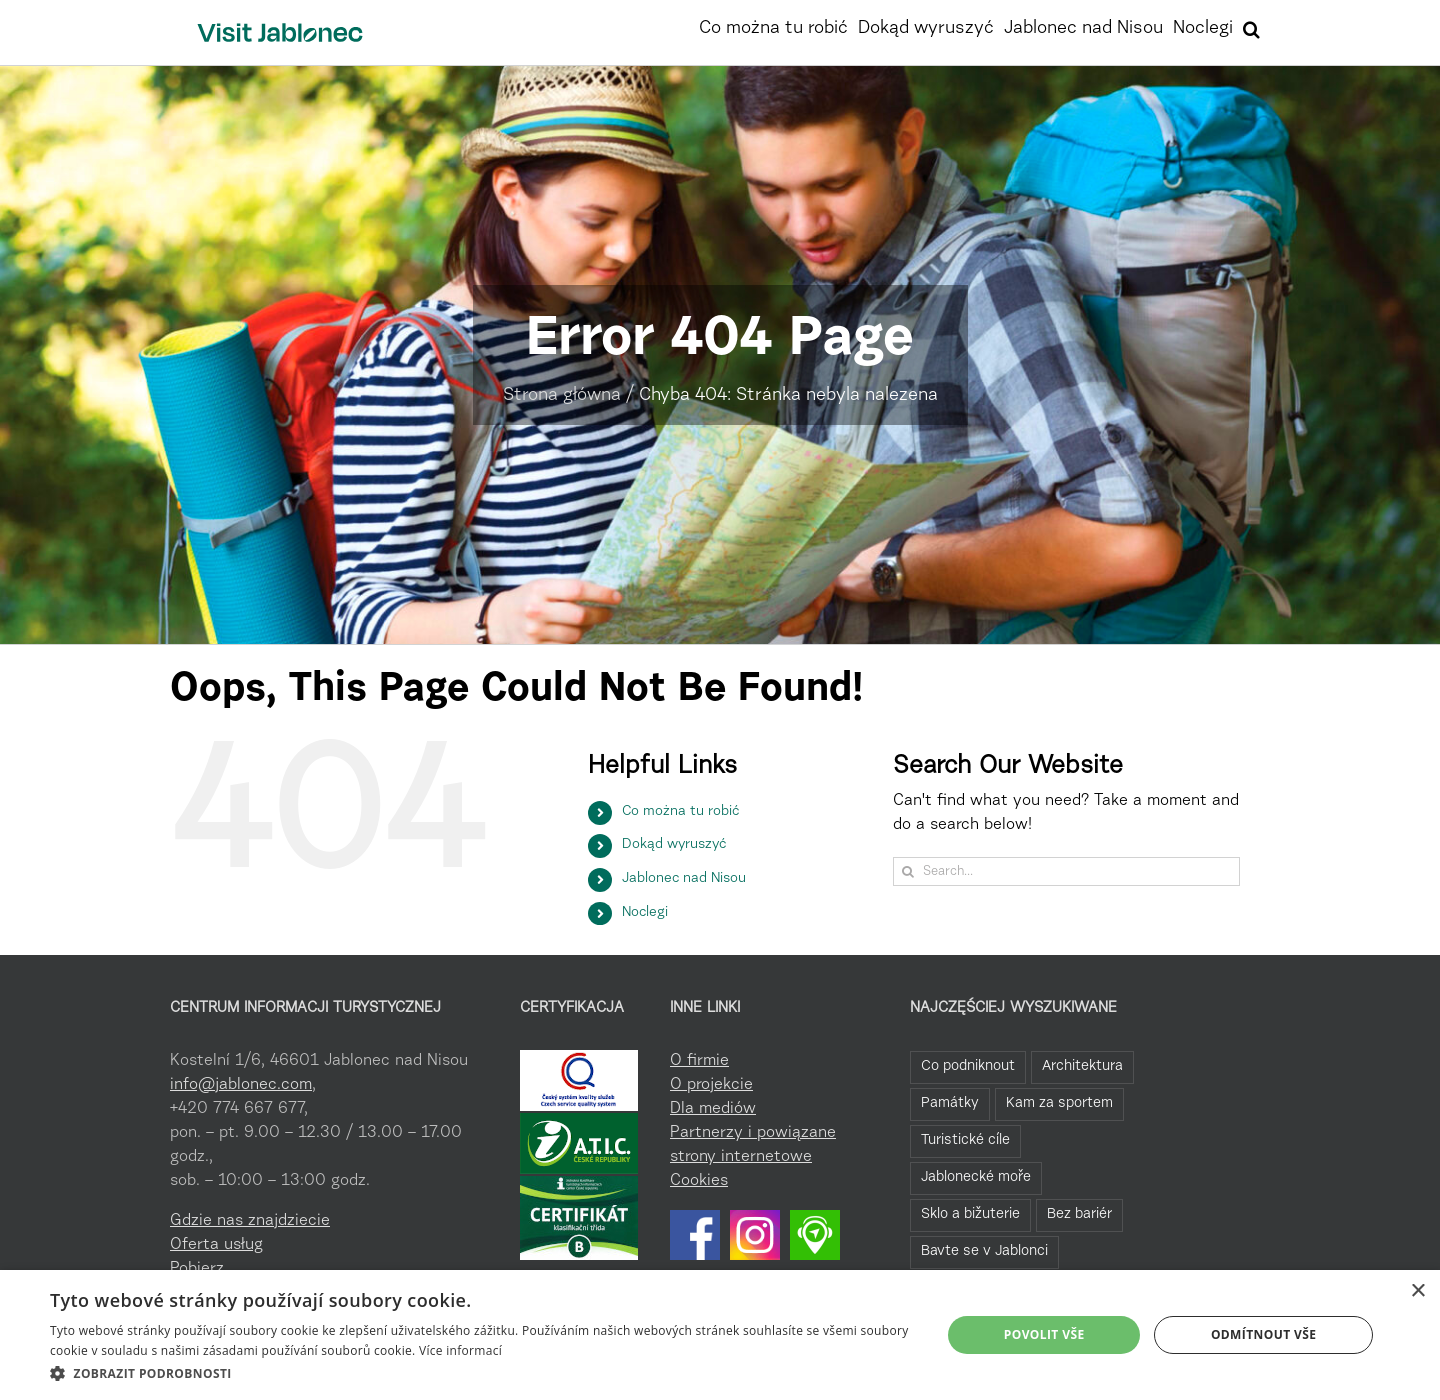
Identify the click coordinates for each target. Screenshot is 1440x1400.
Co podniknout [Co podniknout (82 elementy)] (968, 1066)
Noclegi (645, 913)
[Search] (907, 871)
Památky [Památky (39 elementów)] (950, 1103)
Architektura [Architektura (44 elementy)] (1082, 1066)
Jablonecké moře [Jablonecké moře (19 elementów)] (976, 1177)
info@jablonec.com (241, 1085)
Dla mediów (713, 1109)
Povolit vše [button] (1044, 1334)
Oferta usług (216, 1245)
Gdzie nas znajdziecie (250, 1221)
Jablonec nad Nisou (684, 879)
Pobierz (197, 1269)
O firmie (699, 1061)
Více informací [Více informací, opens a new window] (460, 1350)
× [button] (1417, 1291)
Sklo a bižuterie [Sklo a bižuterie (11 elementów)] (970, 1214)
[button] (1251, 27)
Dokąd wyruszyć (674, 845)
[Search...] (1066, 871)
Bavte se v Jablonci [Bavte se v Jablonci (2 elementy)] (984, 1251)
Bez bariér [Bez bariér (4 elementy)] (1079, 1214)
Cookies (699, 1181)
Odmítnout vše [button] (1263, 1334)
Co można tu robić (680, 812)
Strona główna (562, 396)
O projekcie (711, 1085)
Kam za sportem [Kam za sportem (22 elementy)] (1059, 1103)
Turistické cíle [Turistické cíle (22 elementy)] (965, 1140)
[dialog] (720, 1335)
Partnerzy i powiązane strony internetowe (753, 1145)
